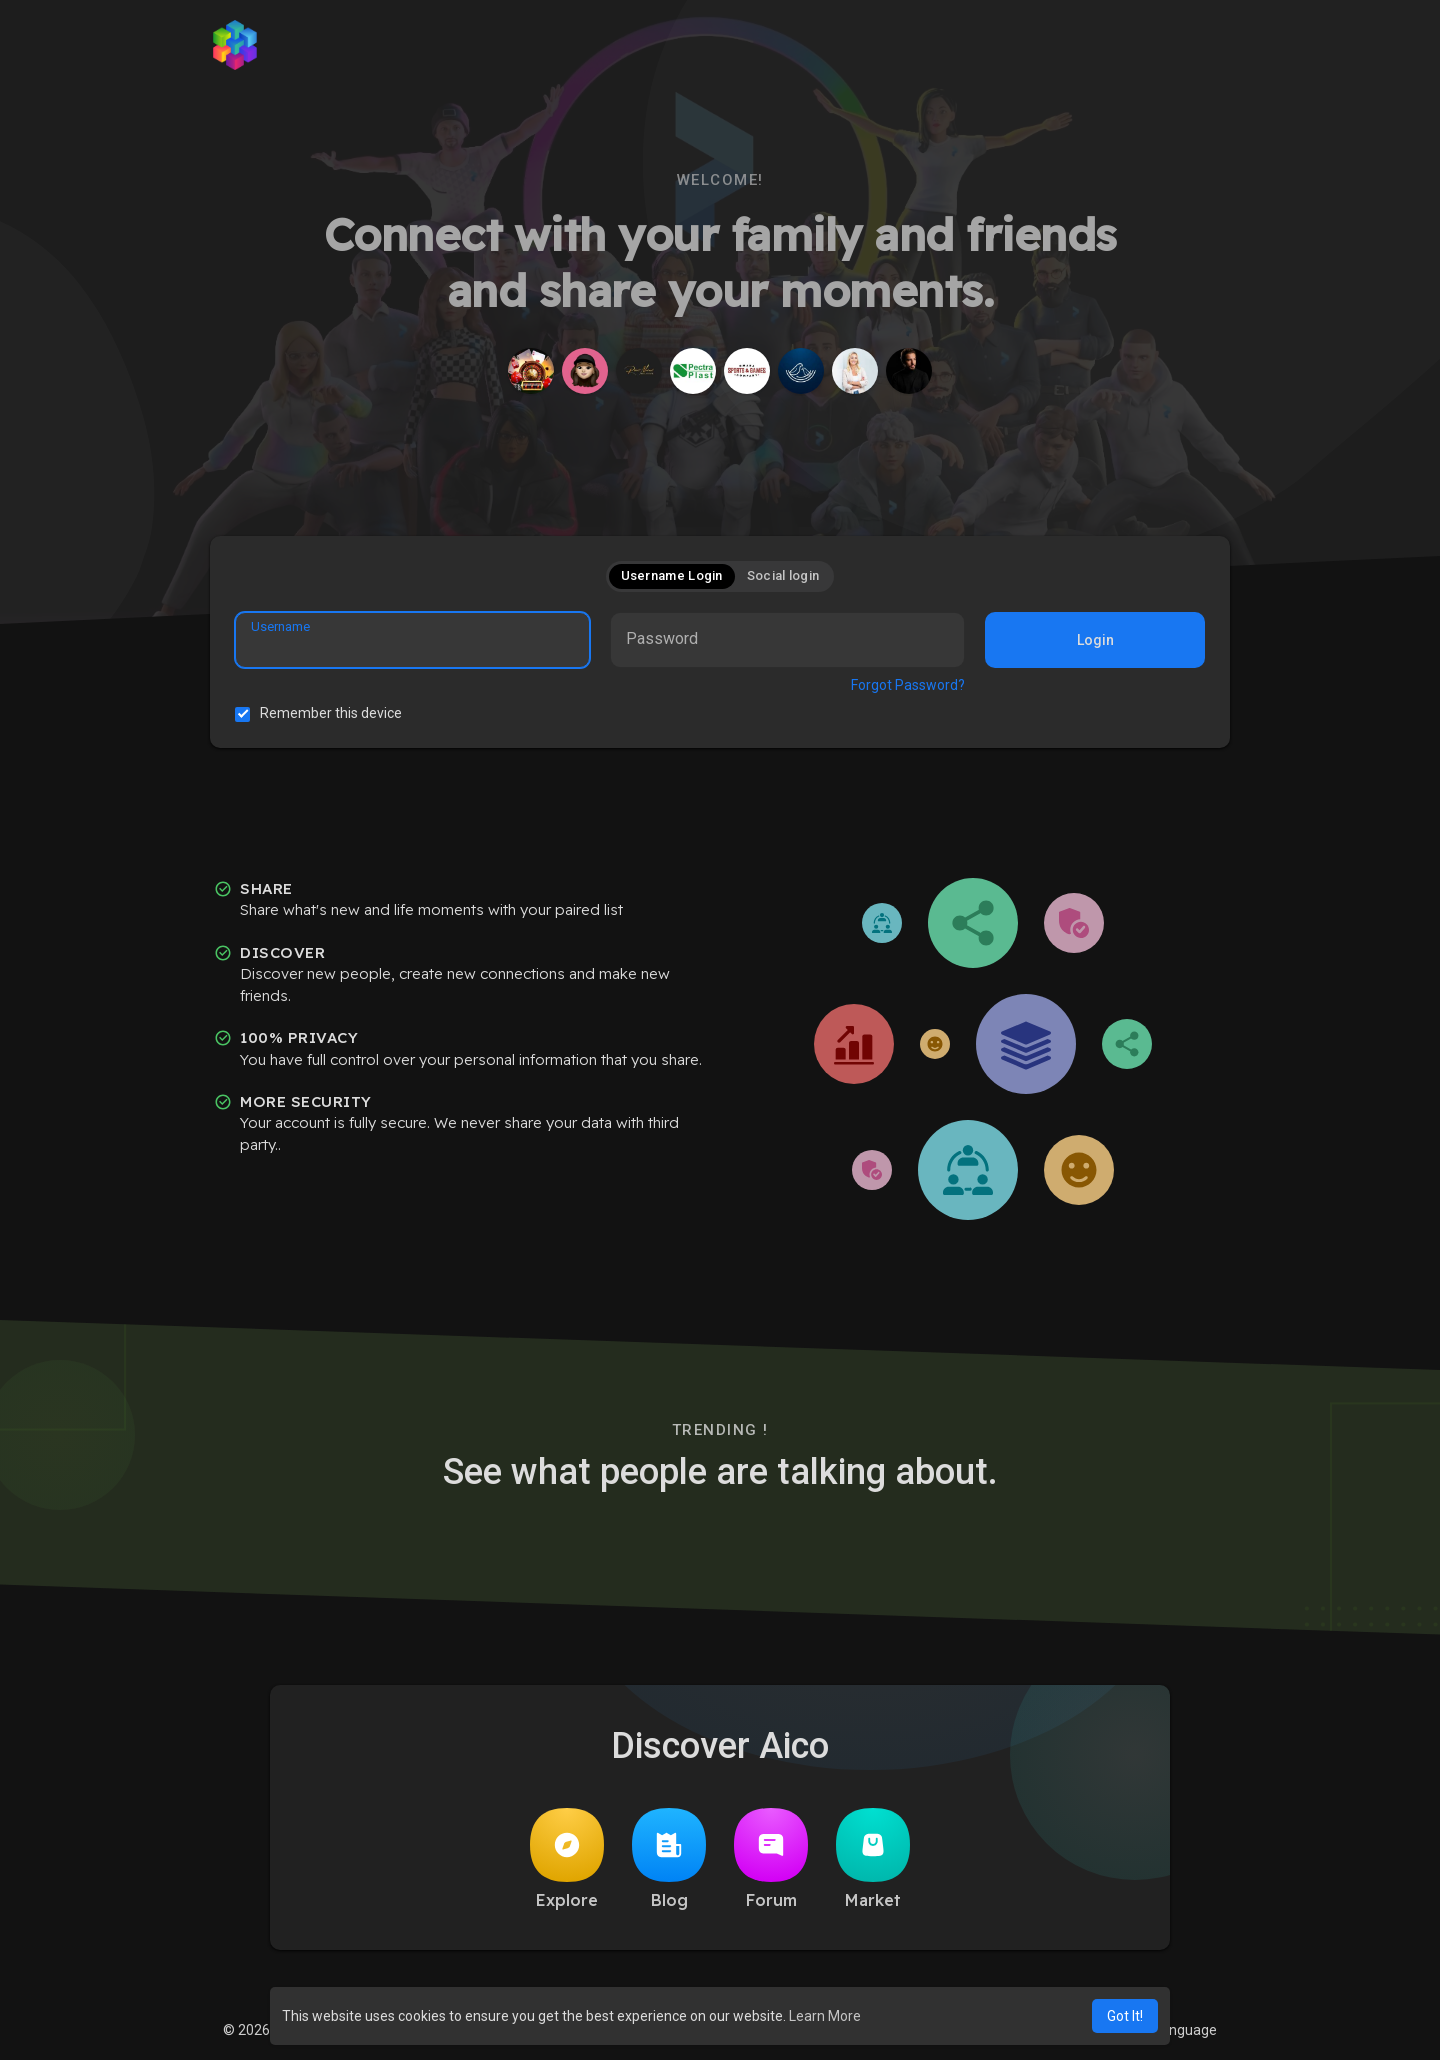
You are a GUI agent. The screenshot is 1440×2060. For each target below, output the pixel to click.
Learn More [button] (825, 2016)
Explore (567, 1859)
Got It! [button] (1125, 2016)
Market (873, 1859)
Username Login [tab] (672, 575)
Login (1095, 640)
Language (1178, 2030)
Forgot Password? (908, 685)
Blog (669, 1859)
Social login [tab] (783, 575)
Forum (771, 1859)
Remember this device (331, 713)
